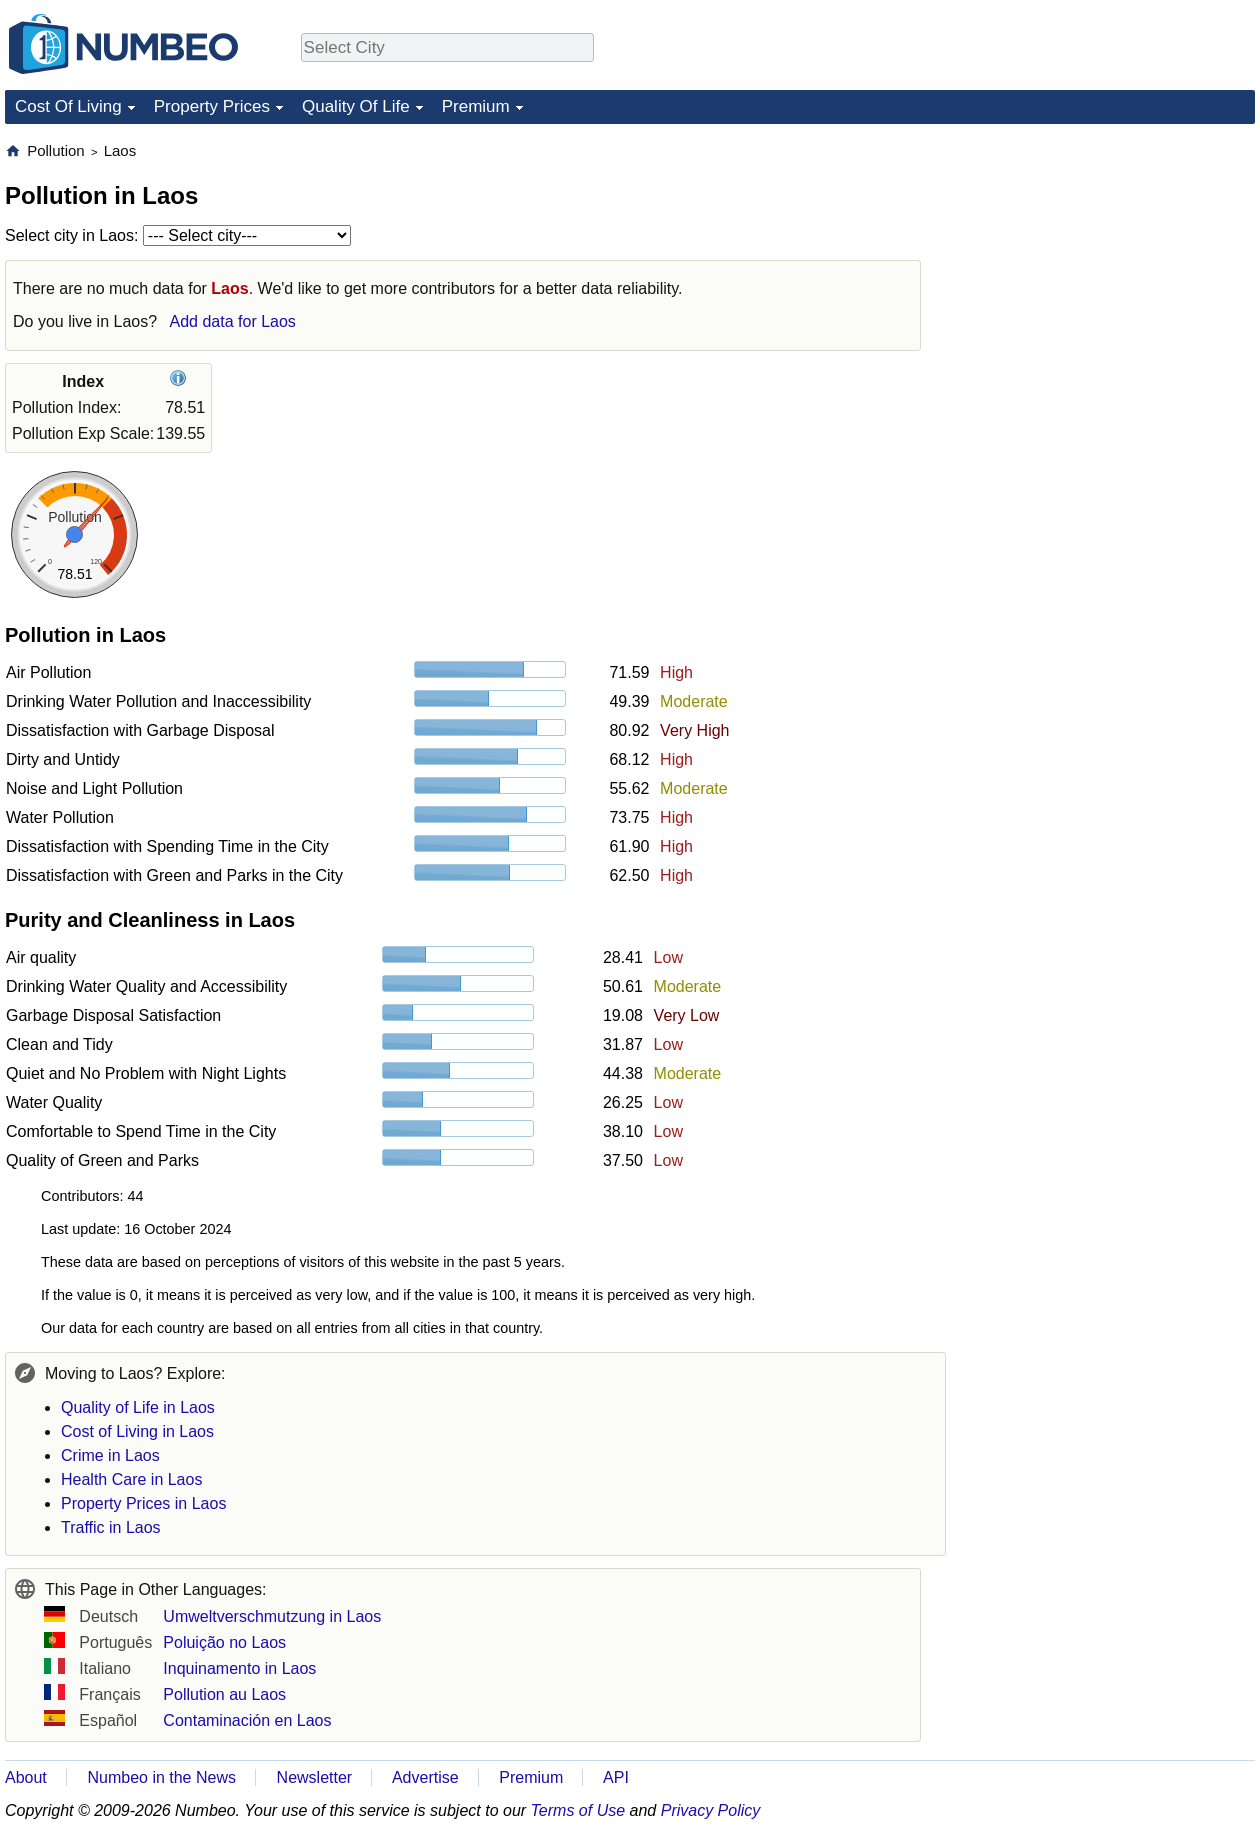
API (616, 1777)
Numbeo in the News (161, 1777)
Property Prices (212, 106)
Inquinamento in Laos (239, 1668)
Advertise (425, 1777)
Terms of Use (578, 1810)
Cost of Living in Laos (137, 1431)
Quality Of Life (356, 106)
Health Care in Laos (131, 1479)
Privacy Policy (711, 1810)
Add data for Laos (233, 321)
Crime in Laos (110, 1455)
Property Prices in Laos (143, 1503)
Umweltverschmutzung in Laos (272, 1616)
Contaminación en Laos (247, 1720)
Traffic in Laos (111, 1527)
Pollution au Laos (224, 1694)
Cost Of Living (68, 106)
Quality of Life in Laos (138, 1407)
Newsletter (315, 1777)
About (26, 1777)
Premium (476, 106)
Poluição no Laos (224, 1642)
